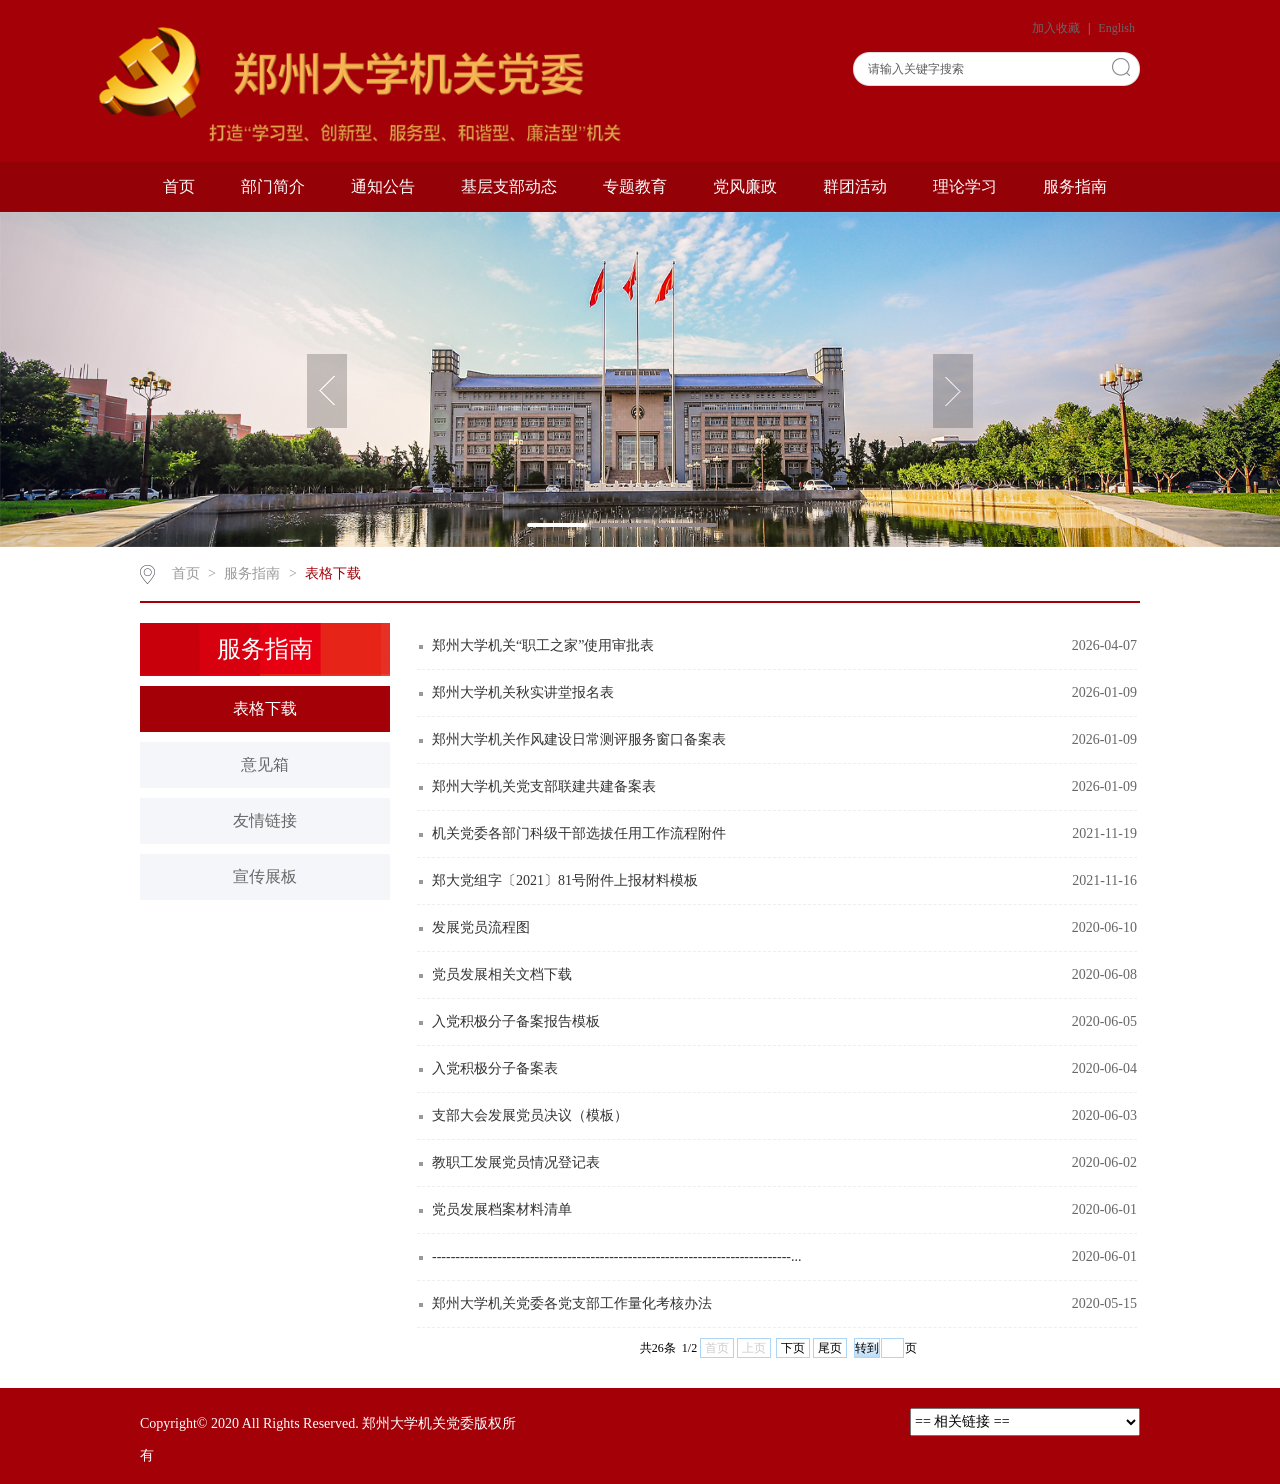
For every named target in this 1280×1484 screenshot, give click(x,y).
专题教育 (635, 186)
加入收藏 (1057, 28)
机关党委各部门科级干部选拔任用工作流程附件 (579, 833)
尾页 (830, 1348)
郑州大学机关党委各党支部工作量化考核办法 (572, 1303)
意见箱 (265, 764)
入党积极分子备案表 (495, 1068)
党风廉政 (745, 186)
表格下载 (333, 573)
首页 (179, 186)
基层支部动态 (509, 186)
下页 (793, 1348)
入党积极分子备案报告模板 (516, 1021)
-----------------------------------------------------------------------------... (616, 1256)
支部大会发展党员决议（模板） (530, 1115)
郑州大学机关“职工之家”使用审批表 (543, 645)
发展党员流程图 (481, 927)
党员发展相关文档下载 (502, 974)
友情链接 (265, 820)
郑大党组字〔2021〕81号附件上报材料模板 (565, 880)
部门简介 (273, 186)
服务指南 (1075, 186)
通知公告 (383, 186)
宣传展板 (265, 876)
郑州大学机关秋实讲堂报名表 (523, 692)
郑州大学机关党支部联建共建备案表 (544, 786)
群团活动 (855, 186)
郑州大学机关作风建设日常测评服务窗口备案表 (579, 739)
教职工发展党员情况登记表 (516, 1162)
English (1116, 28)
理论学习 (965, 186)
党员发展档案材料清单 (502, 1209)
